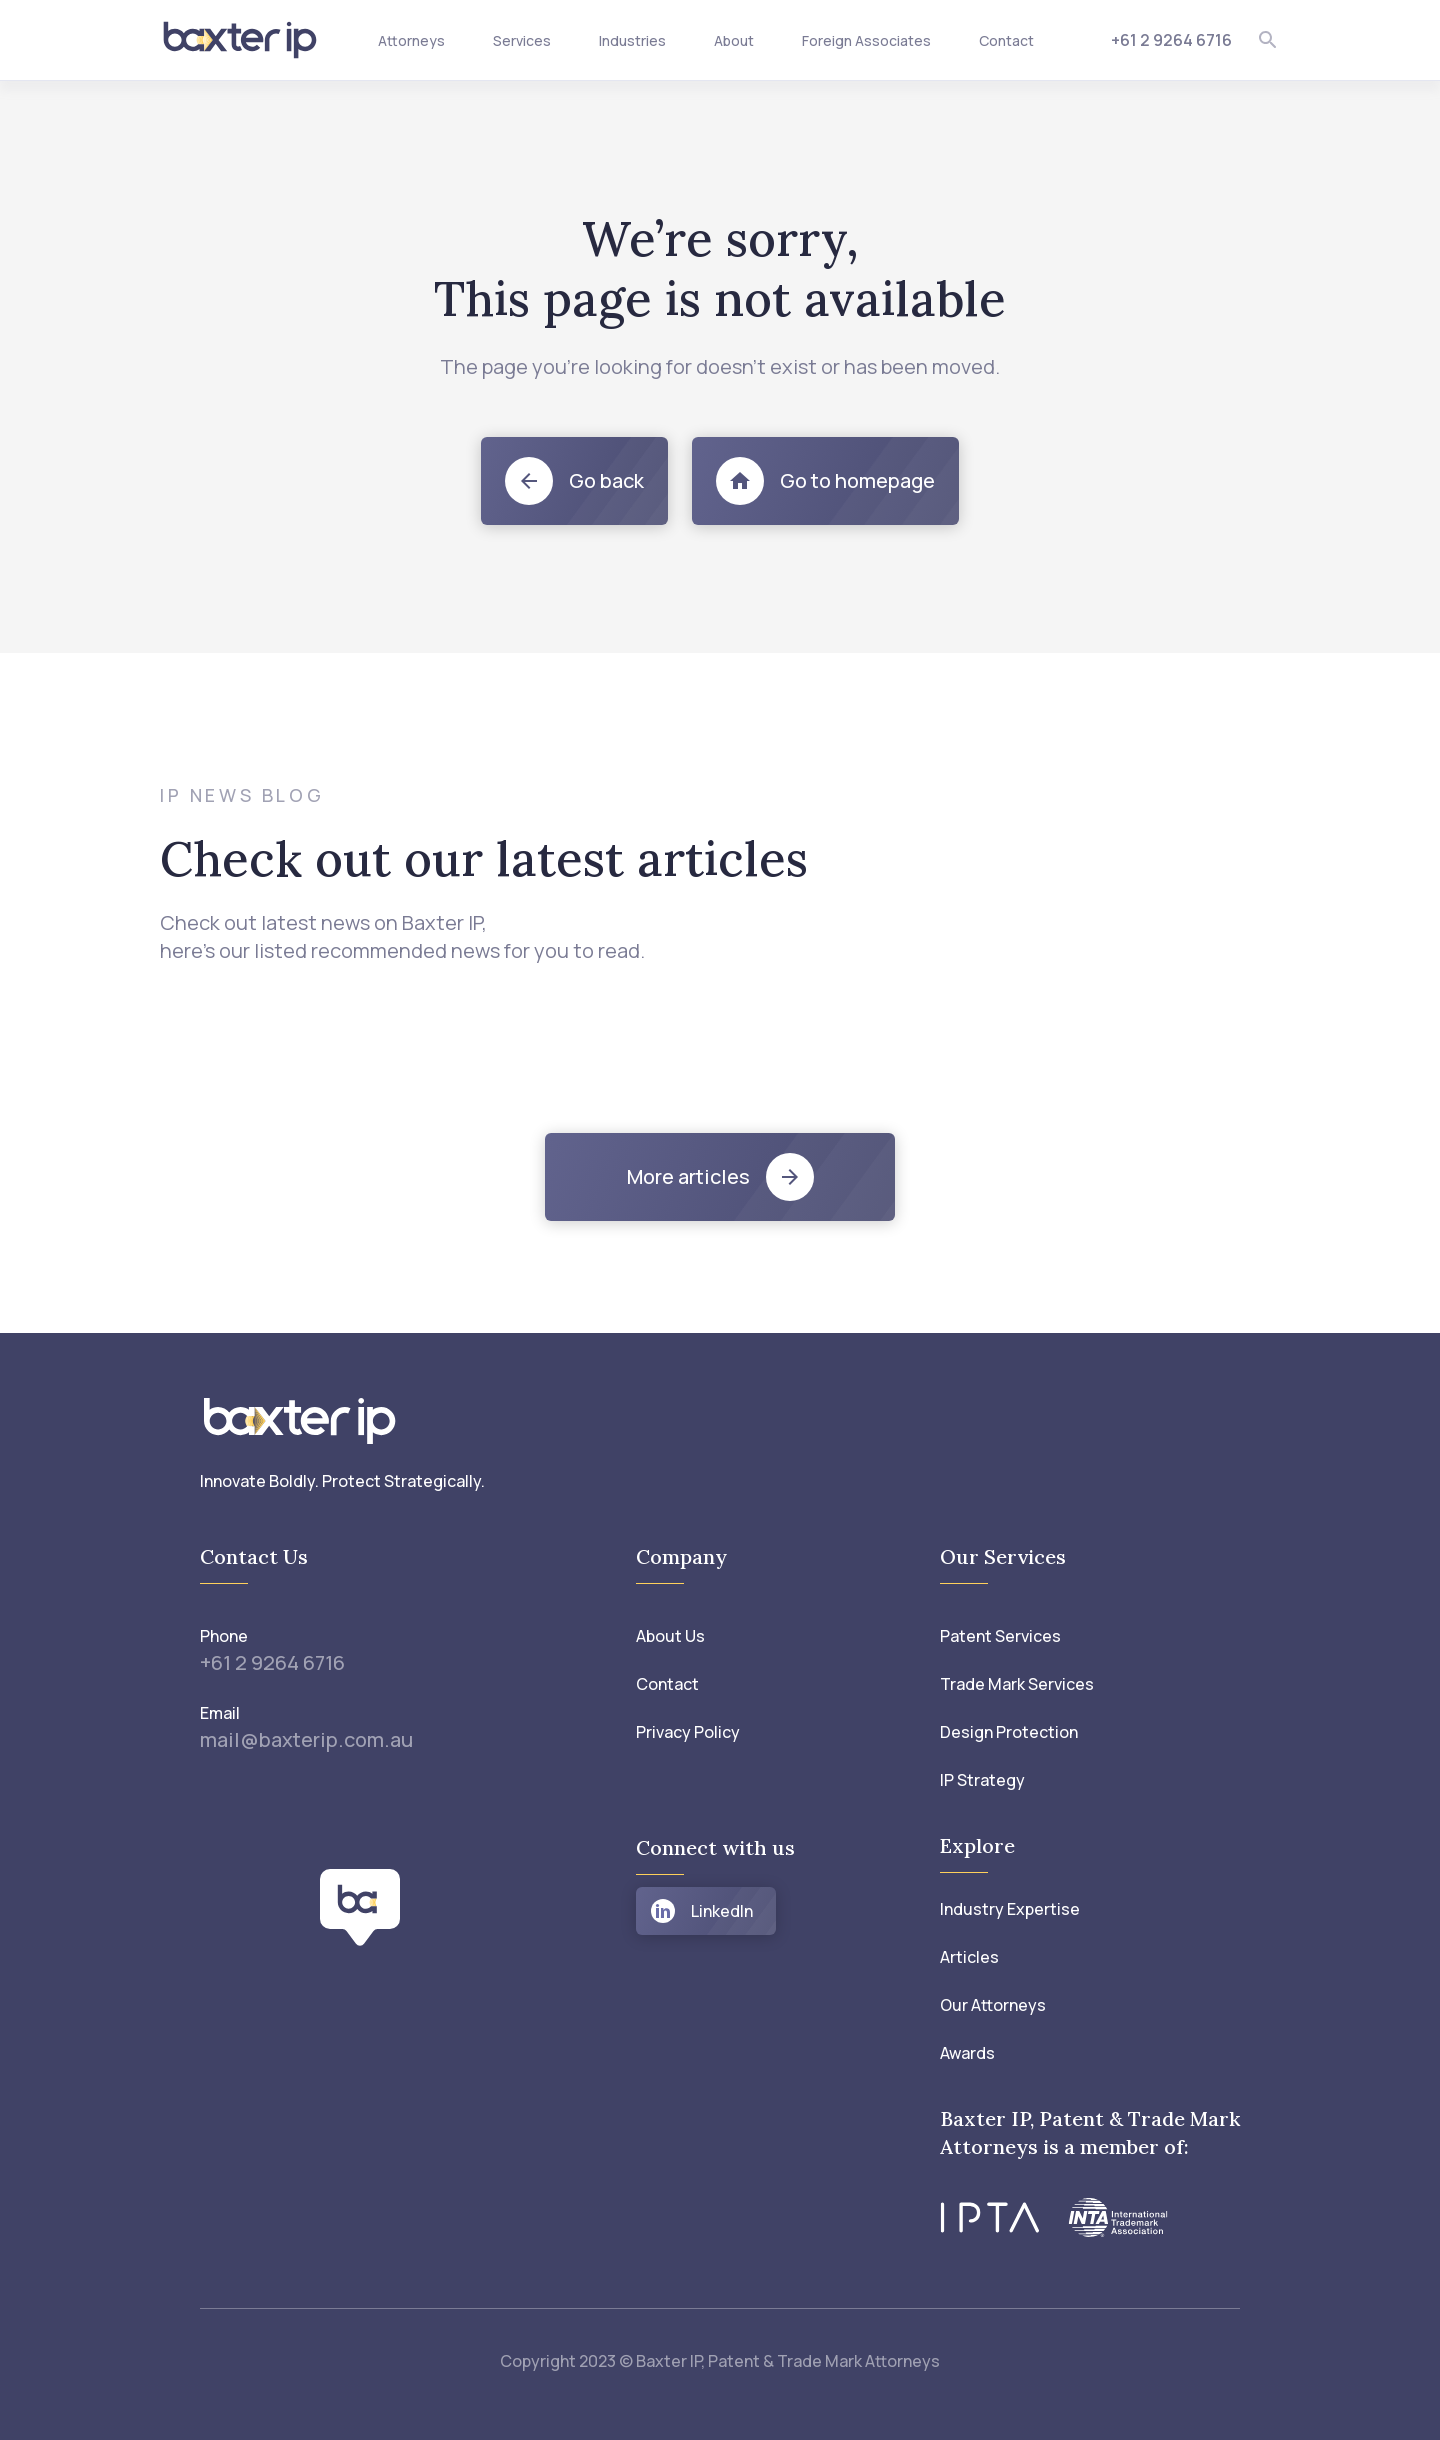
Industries (632, 40)
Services (522, 40)
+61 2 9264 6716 (1171, 40)
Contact (1006, 40)
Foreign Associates (866, 40)
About (734, 40)
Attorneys (411, 40)
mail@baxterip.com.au (306, 1739)
